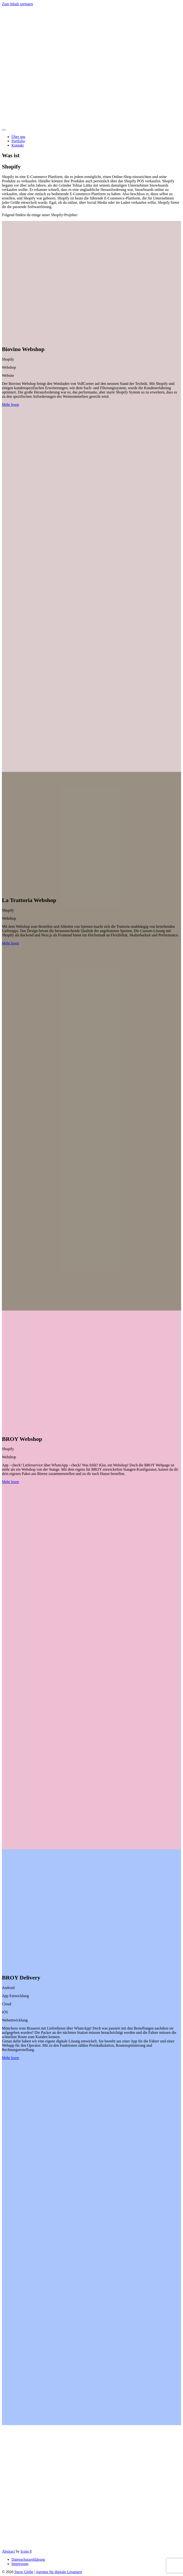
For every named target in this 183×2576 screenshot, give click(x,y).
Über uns (18, 137)
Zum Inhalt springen (17, 4)
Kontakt (17, 145)
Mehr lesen (10, 405)
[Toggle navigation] (4, 130)
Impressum (19, 2564)
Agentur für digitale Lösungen (59, 2572)
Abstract (8, 2551)
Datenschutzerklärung (28, 2559)
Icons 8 (26, 2551)
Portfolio (18, 141)
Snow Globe (23, 2572)
